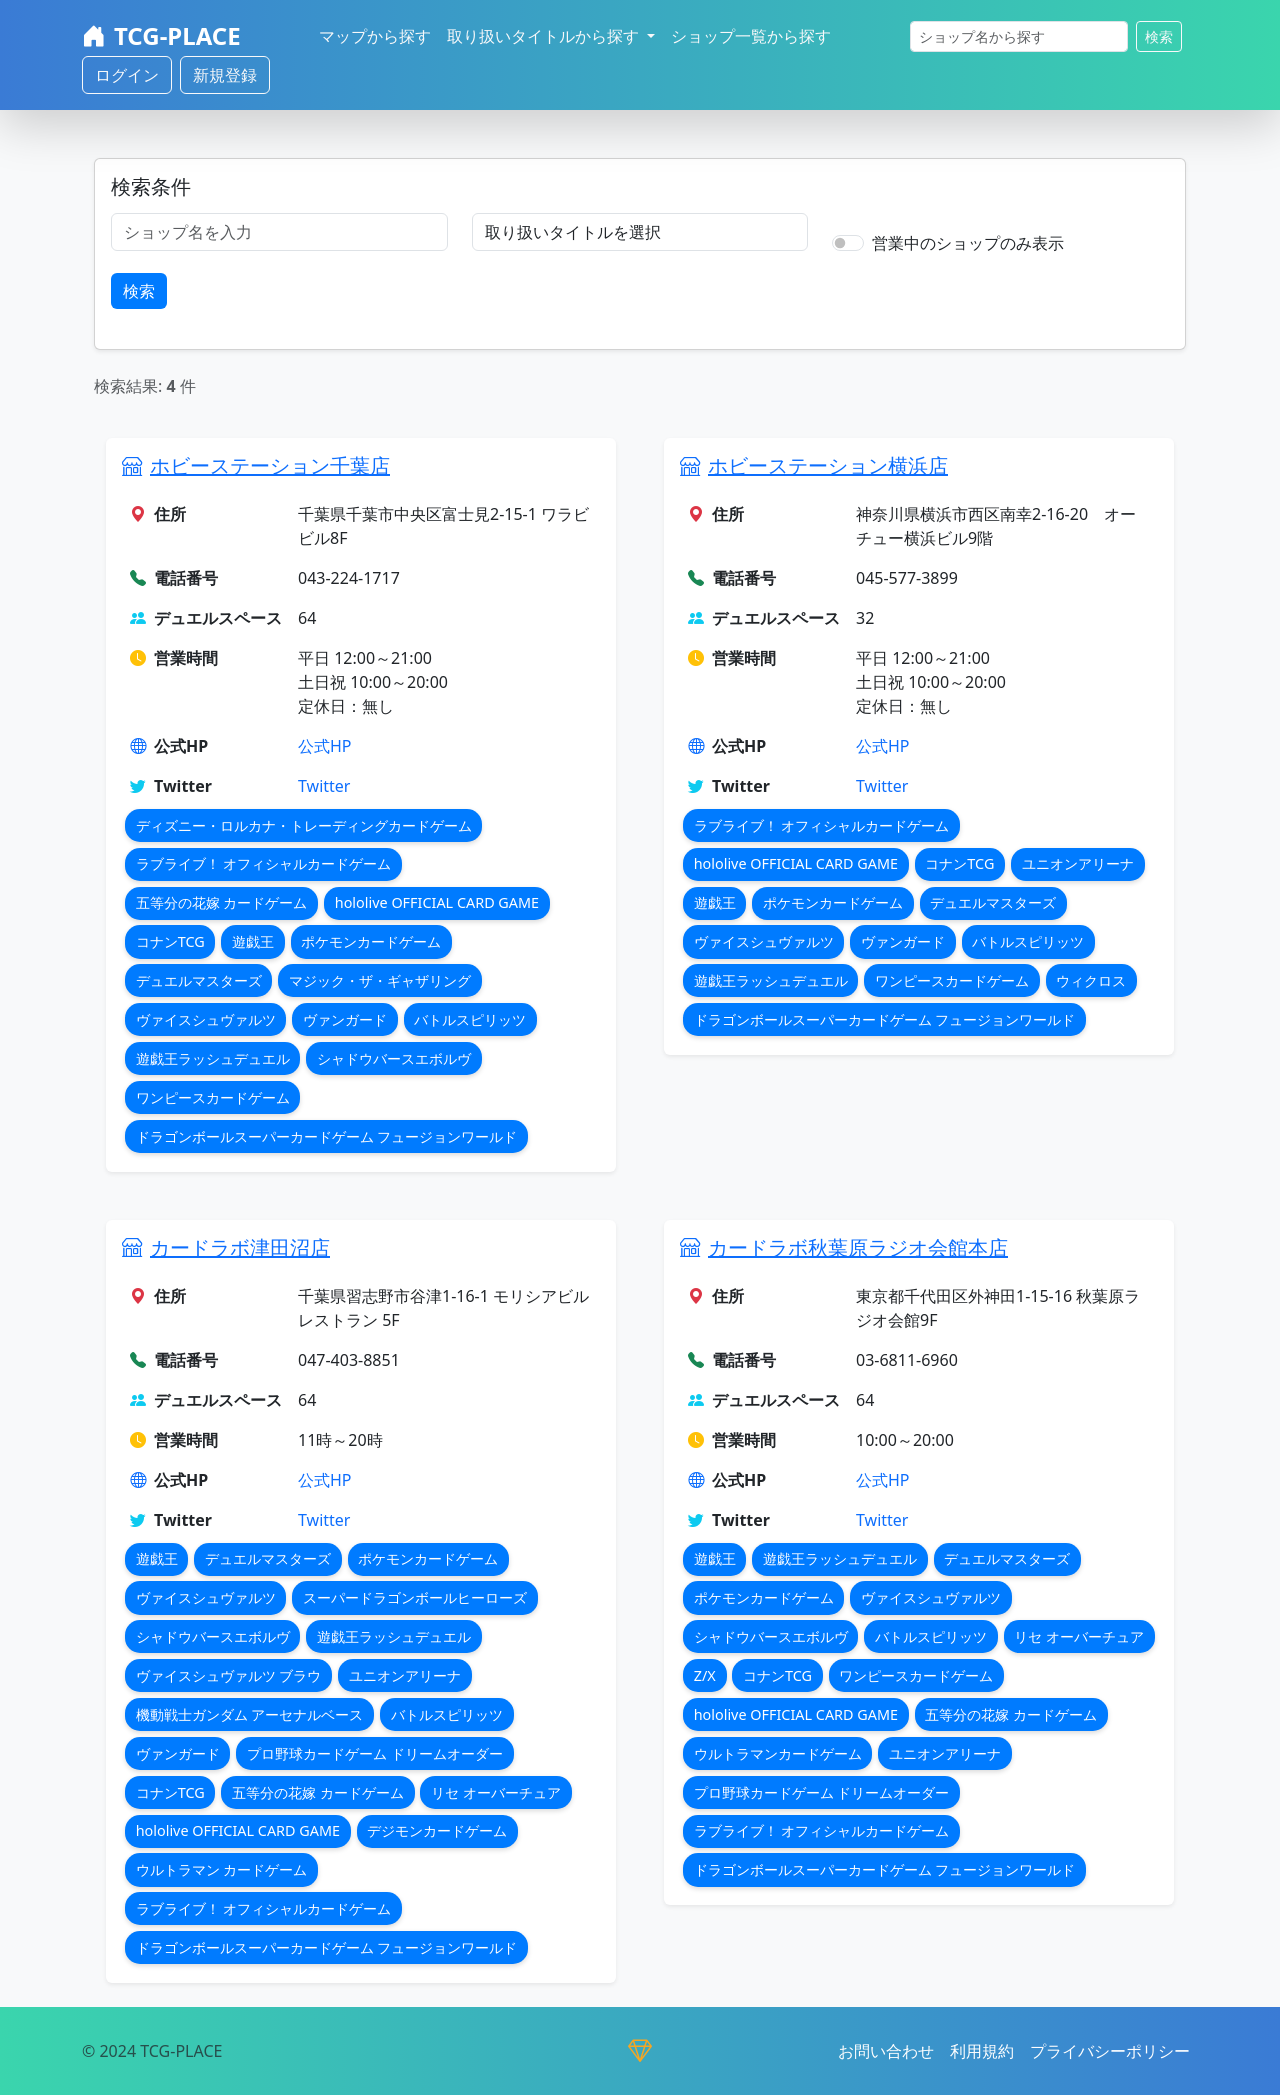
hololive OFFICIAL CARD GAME (437, 902)
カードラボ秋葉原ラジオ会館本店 (858, 1247)
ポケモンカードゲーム (371, 941)
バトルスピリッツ (470, 1019)
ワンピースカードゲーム (213, 1097)
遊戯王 (253, 941)
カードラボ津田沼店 (240, 1247)
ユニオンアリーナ (1078, 863)
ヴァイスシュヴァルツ (206, 1019)
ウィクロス (1091, 980)
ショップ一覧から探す (751, 36)
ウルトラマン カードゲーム (222, 1869)
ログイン (127, 75)
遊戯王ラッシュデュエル (213, 1058)
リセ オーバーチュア (496, 1792)
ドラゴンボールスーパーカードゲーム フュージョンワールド (327, 1136)
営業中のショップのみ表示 (968, 243)
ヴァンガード (345, 1019)
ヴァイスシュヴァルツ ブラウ (229, 1675)
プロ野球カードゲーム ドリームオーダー (375, 1753)
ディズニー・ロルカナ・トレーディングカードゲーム (304, 825)
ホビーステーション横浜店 (828, 465)
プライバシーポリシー (1110, 2051)
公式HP (325, 746)
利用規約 (982, 2051)
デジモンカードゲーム (437, 1830)
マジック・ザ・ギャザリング (380, 980)
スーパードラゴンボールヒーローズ (415, 1597)
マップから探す (375, 36)
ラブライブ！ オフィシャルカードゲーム (264, 863)
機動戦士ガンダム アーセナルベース (250, 1714)
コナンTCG (170, 941)
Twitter (324, 786)
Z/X (705, 1675)
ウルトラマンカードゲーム (778, 1753)
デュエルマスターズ (199, 980)
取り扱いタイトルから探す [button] (545, 36)
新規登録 (225, 75)
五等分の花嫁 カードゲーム (222, 902)
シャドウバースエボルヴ (394, 1058)
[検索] (1019, 36)
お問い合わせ (886, 2051)
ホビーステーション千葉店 (270, 465)
